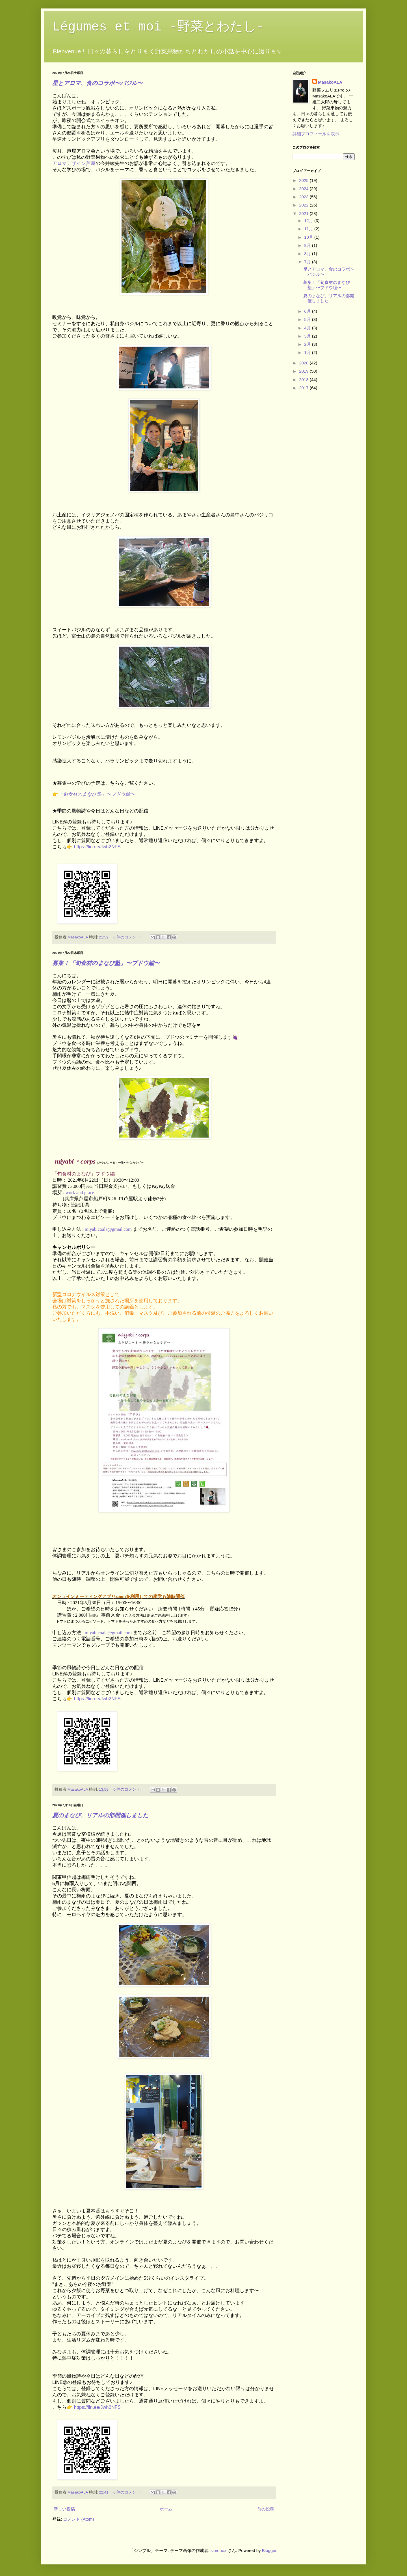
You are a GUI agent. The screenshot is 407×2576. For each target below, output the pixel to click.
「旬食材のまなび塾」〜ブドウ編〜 (96, 794)
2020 (304, 362)
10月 (309, 237)
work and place (80, 1192)
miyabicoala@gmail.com (108, 1229)
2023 (304, 196)
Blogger (269, 2550)
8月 (308, 253)
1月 (308, 352)
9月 (308, 245)
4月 (308, 327)
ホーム (166, 2509)
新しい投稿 (64, 2509)
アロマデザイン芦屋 (74, 163)
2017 (304, 387)
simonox (218, 2550)
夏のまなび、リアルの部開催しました (100, 1815)
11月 (309, 228)
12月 (309, 220)
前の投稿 (265, 2509)
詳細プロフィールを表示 (316, 133)
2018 (304, 379)
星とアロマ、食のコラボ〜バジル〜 (97, 83)
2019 (304, 371)
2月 (308, 344)
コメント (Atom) (78, 2519)
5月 (308, 319)
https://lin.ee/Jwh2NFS (97, 846)
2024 (304, 188)
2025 (304, 180)
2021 (304, 213)
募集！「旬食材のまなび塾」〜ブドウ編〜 (106, 963)
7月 (308, 261)
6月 (308, 311)
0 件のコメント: (127, 937)
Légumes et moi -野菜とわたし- (158, 27)
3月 (308, 336)
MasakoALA (330, 82)
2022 (304, 205)
